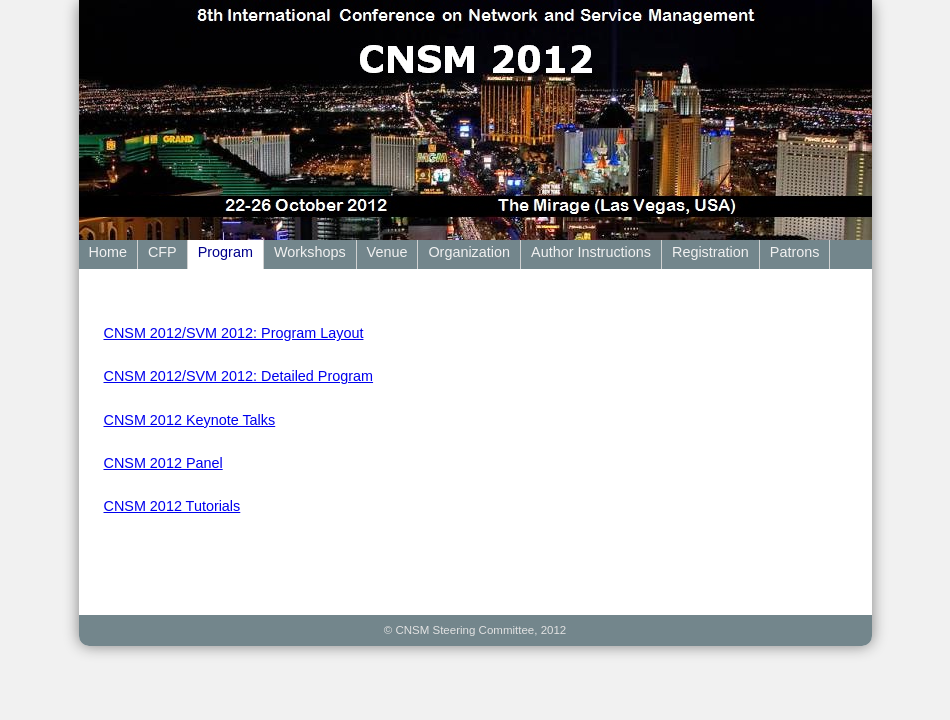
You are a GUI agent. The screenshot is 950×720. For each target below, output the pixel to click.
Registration (710, 252)
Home (108, 252)
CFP (162, 252)
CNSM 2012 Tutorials (172, 506)
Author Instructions (591, 252)
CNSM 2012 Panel (163, 463)
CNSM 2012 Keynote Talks (190, 420)
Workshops (310, 252)
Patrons (795, 252)
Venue (387, 252)
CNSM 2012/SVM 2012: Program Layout (234, 333)
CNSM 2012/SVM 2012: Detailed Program (239, 376)
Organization (469, 252)
